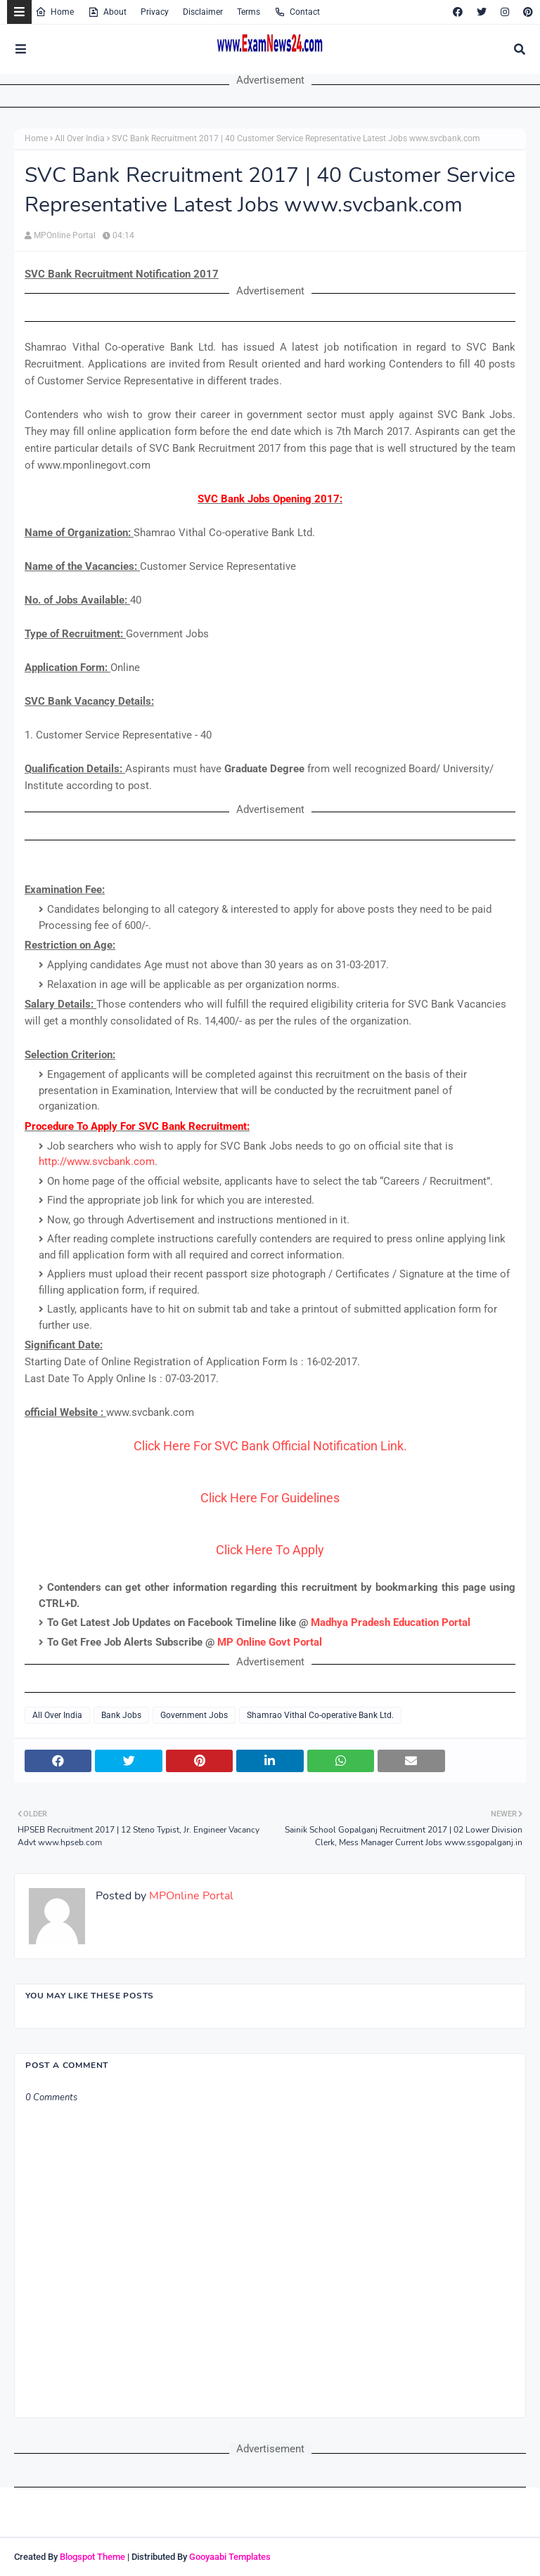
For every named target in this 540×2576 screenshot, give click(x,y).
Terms (248, 12)
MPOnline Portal (65, 235)
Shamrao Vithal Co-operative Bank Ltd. (320, 1715)
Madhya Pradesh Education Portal (390, 1622)
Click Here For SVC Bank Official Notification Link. (270, 1445)
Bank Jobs (121, 1715)
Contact (297, 12)
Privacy (155, 12)
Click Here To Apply (270, 1549)
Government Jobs (194, 1715)
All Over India (80, 138)
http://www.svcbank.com (97, 1161)
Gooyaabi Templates (230, 2556)
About (107, 12)
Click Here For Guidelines (270, 1497)
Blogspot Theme (92, 2556)
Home (54, 12)
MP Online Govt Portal (269, 1642)
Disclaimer (203, 12)
